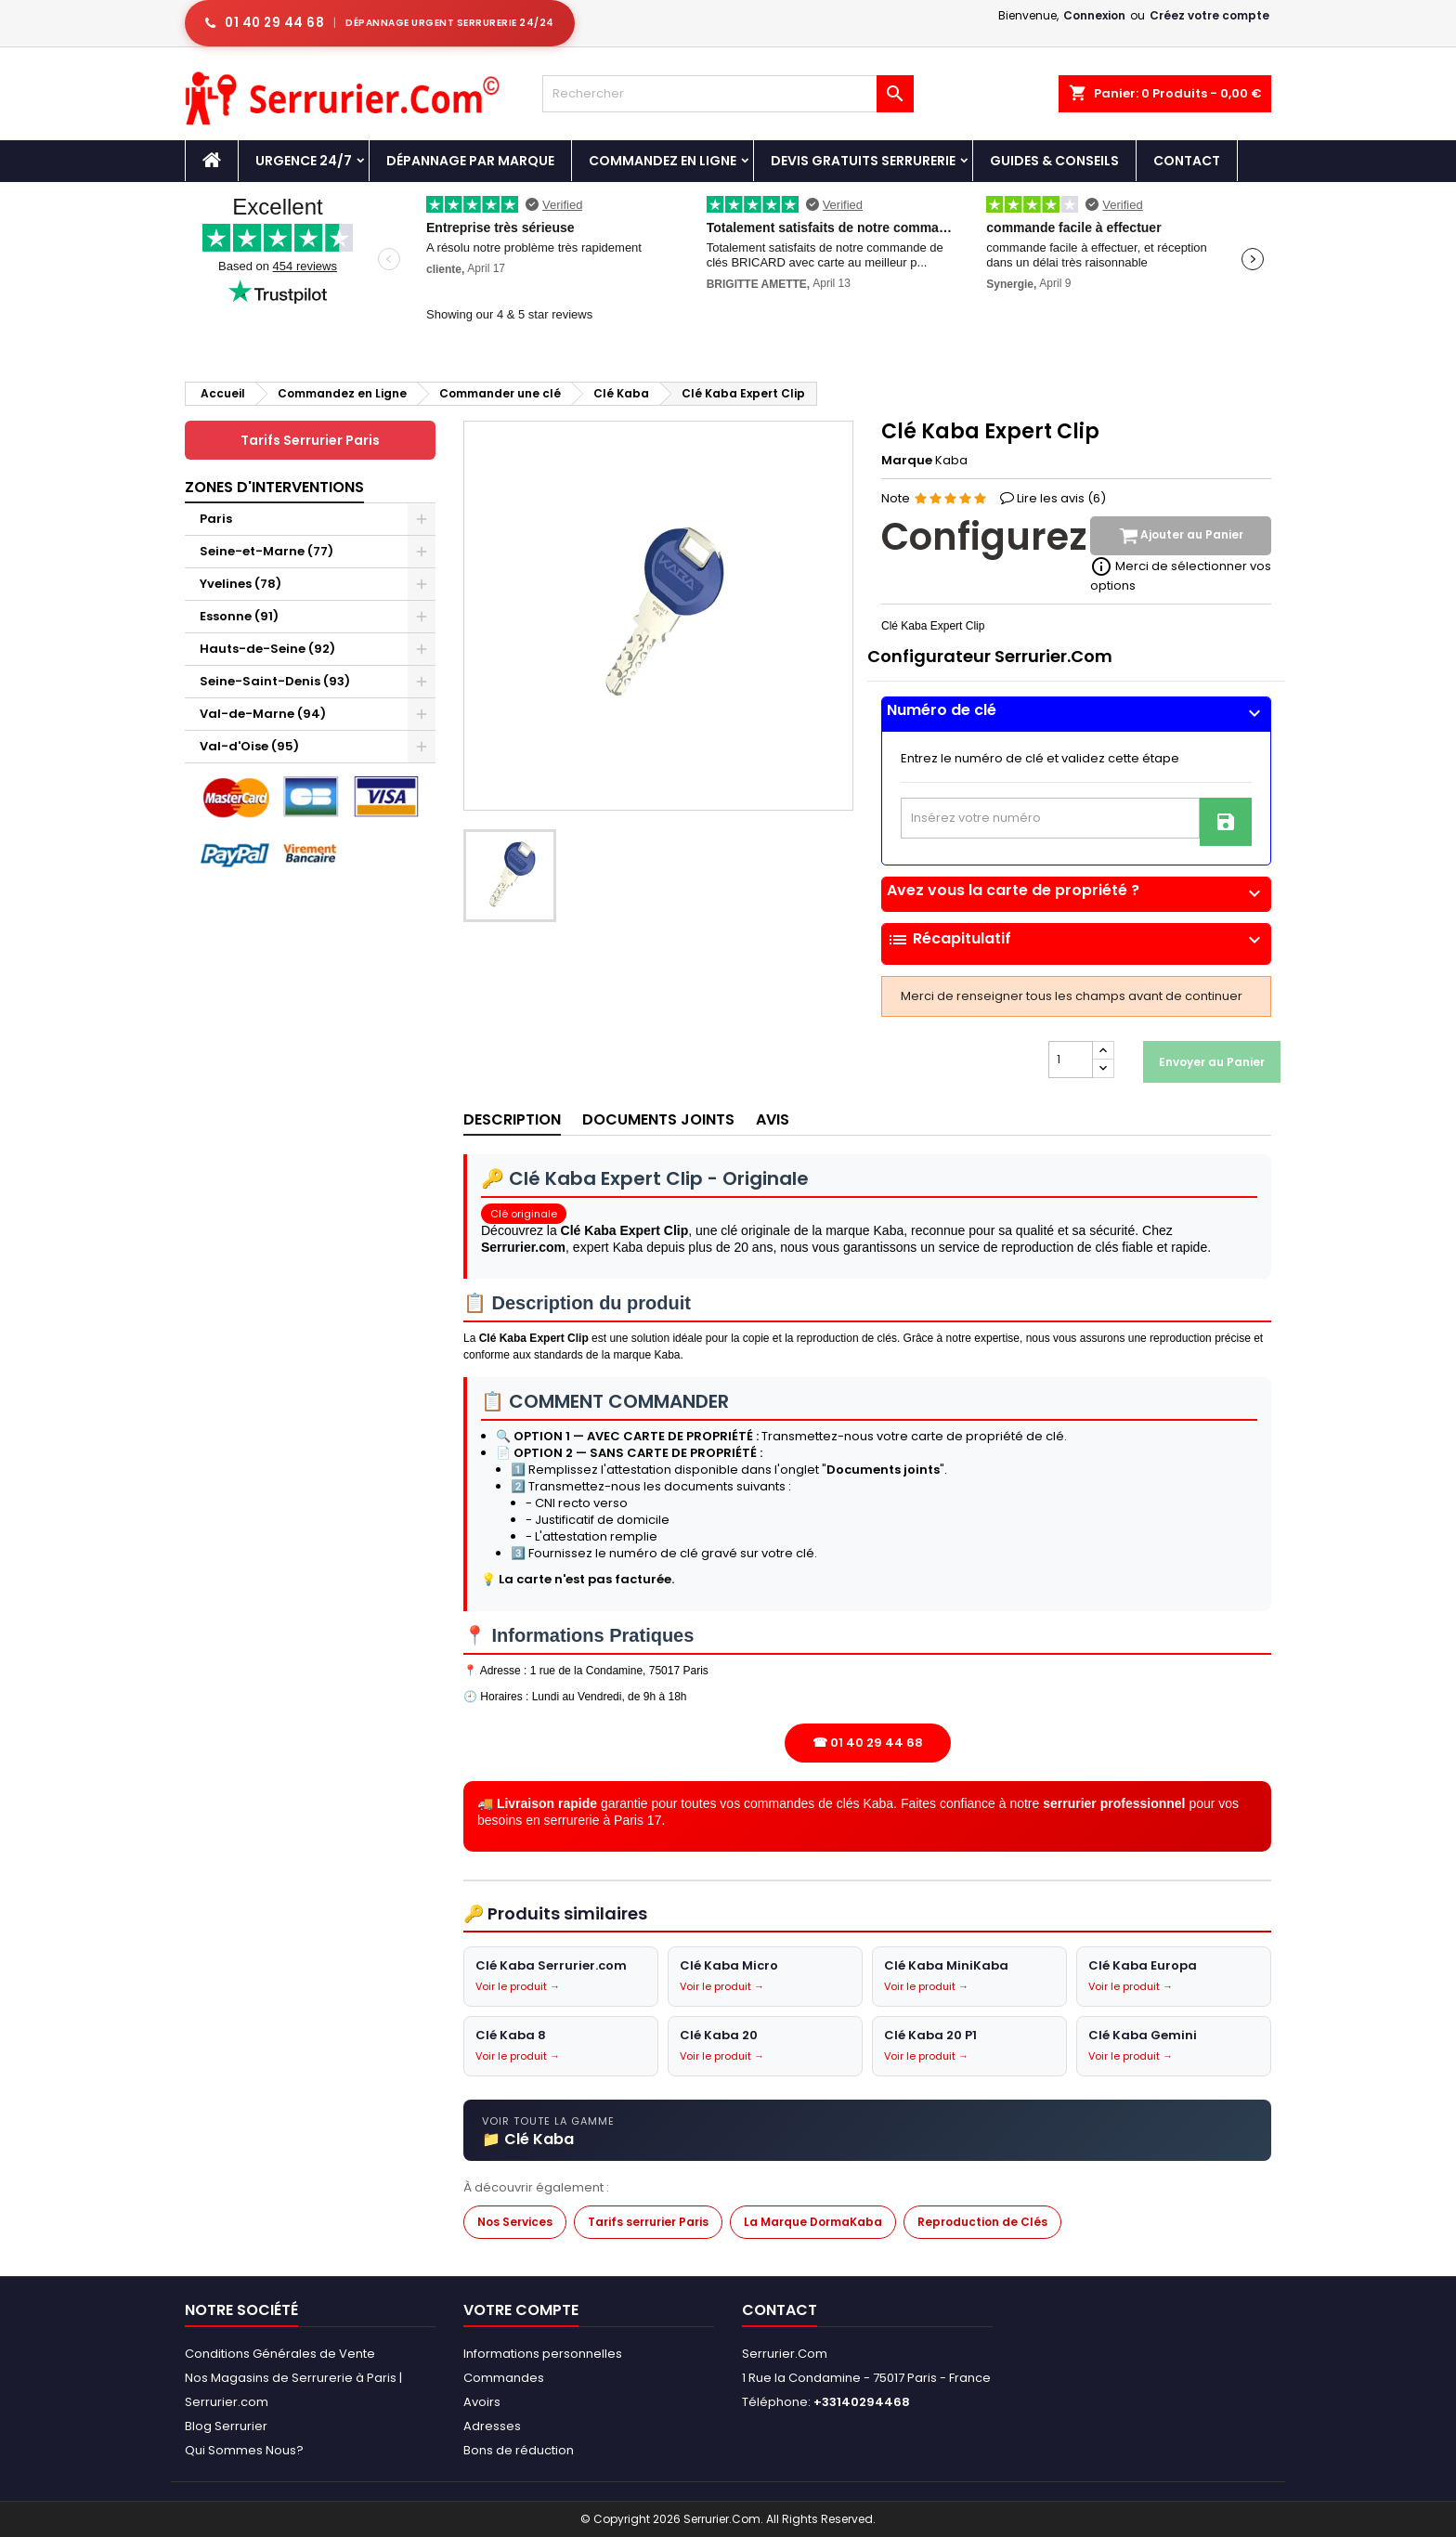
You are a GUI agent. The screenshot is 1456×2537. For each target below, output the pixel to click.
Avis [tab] (772, 1119)
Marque (906, 460)
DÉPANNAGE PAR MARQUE (470, 160)
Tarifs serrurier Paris (648, 2222)
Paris (216, 518)
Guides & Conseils (1054, 160)
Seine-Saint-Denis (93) (275, 681)
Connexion (1094, 15)
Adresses (492, 2426)
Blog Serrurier (226, 2426)
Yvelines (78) (240, 583)
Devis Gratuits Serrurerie (863, 160)
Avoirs (481, 2402)
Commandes (503, 2378)
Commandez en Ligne (662, 160)
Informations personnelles (542, 2353)
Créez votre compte (1209, 15)
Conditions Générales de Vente (280, 2353)
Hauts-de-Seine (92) (267, 648)
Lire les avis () (1061, 498)
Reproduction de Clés (982, 2222)
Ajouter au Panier (1181, 536)
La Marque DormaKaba (813, 2222)
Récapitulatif (1076, 940)
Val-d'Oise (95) (249, 746)
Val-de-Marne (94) (263, 713)
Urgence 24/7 (303, 160)
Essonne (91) (239, 616)
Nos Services (514, 2222)
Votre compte (520, 2310)
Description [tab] (512, 1119)
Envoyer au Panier (1212, 1062)
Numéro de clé (1076, 710)
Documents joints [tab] (658, 1119)
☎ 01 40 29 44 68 (867, 1742)
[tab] (1076, 714)
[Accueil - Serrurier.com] (212, 160)
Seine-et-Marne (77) (266, 551)
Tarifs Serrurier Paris (310, 440)
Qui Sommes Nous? (244, 2450)
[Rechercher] (728, 93)
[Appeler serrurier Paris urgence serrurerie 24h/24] (380, 23)
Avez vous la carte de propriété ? (1076, 890)
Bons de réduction (518, 2450)
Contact (1186, 160)
